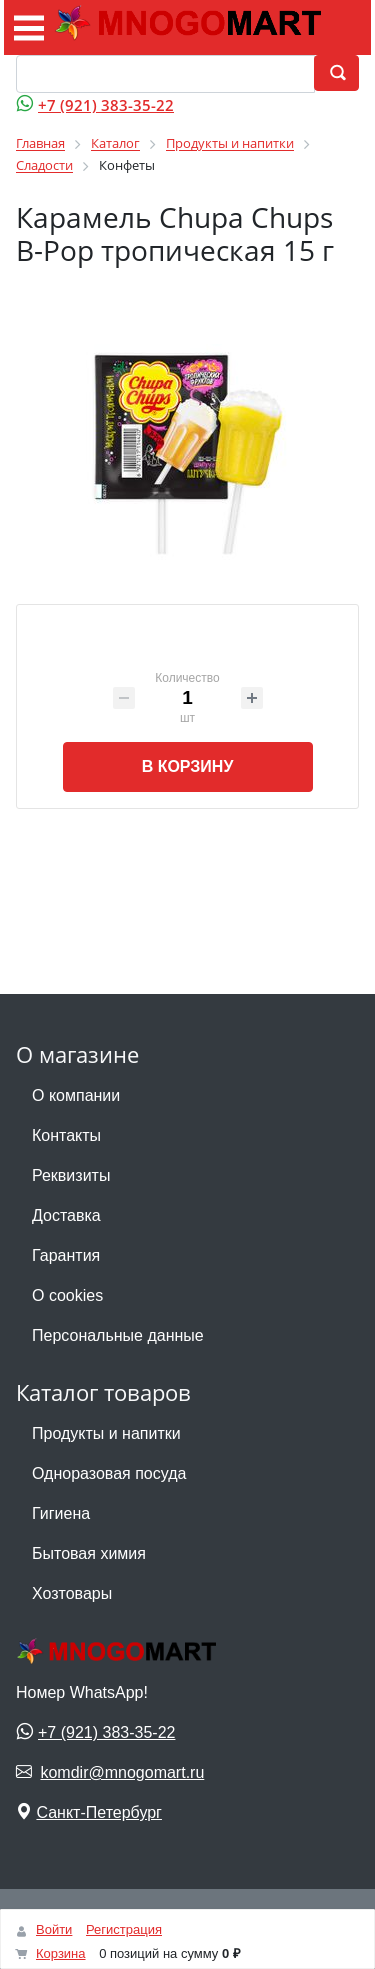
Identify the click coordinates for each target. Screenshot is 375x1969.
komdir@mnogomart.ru (122, 1772)
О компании (76, 1095)
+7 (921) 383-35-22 (106, 105)
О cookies (67, 1295)
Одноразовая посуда (109, 1473)
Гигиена (61, 1513)
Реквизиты (71, 1175)
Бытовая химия (89, 1553)
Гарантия (66, 1255)
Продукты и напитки (106, 1433)
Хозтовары (72, 1593)
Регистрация (124, 1929)
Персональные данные (118, 1335)
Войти (54, 1929)
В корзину (188, 766)
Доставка (66, 1215)
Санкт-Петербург (98, 1812)
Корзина (61, 1953)
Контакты (66, 1135)
